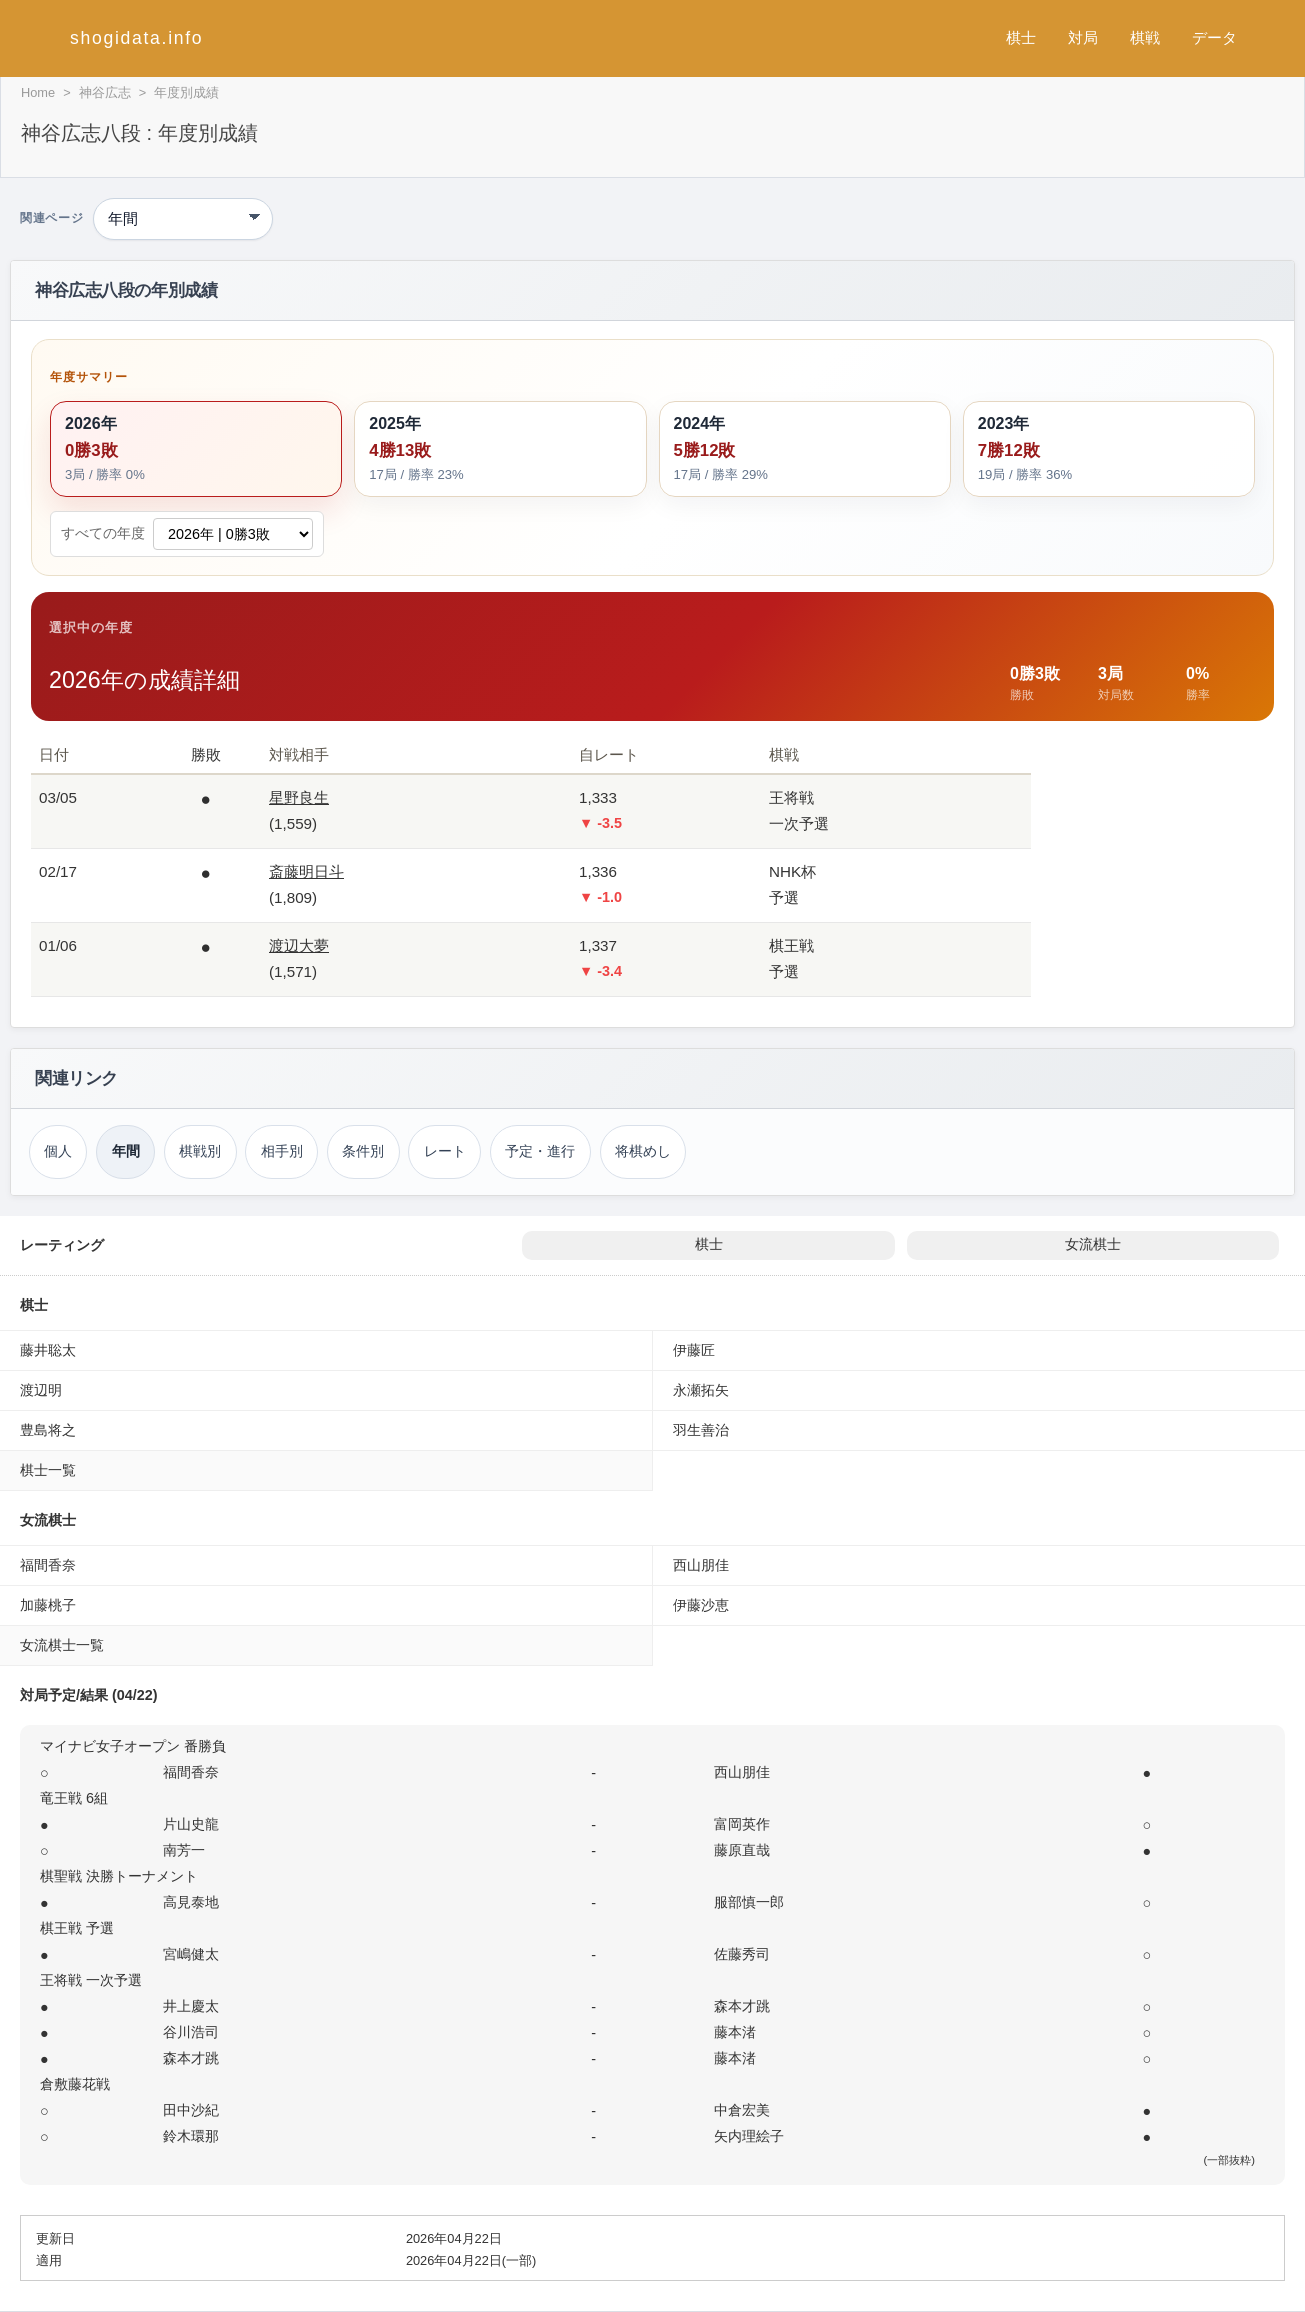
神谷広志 (105, 92)
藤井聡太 (48, 1350)
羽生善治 (701, 1430)
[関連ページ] (183, 219)
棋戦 (1145, 37)
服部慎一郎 (749, 1902)
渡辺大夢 (299, 945)
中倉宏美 (742, 2110)
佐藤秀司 (742, 1954)
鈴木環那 (191, 2136)
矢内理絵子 (749, 2136)
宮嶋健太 (191, 1954)
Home (38, 92)
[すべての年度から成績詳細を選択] (233, 534)
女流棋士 (1093, 1244)
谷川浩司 (191, 2032)
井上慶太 (191, 2006)
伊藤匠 (694, 1350)
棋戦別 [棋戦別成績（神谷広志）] (200, 1151)
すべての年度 (103, 533)
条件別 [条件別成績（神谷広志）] (363, 1151)
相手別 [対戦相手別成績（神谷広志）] (282, 1151)
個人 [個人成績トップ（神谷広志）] (58, 1151)
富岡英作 (742, 1824)
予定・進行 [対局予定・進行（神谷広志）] (540, 1151)
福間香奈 (48, 1565)
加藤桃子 (48, 1605)
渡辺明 (41, 1390)
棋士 (1021, 37)
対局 (1083, 37)
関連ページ (51, 218)
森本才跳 (742, 2006)
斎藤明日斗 (306, 871)
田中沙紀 (191, 2110)
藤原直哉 (742, 1850)
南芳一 (184, 1850)
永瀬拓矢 (701, 1390)
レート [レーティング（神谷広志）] (445, 1151)
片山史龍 (191, 1824)
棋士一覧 (48, 1470)
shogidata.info (136, 38)
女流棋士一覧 (62, 1645)
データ (1214, 37)
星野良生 (299, 797)
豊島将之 (48, 1430)
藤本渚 (735, 2032)
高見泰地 (191, 1902)
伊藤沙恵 (701, 1605)
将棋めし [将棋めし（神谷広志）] (643, 1151)
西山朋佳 (701, 1565)
